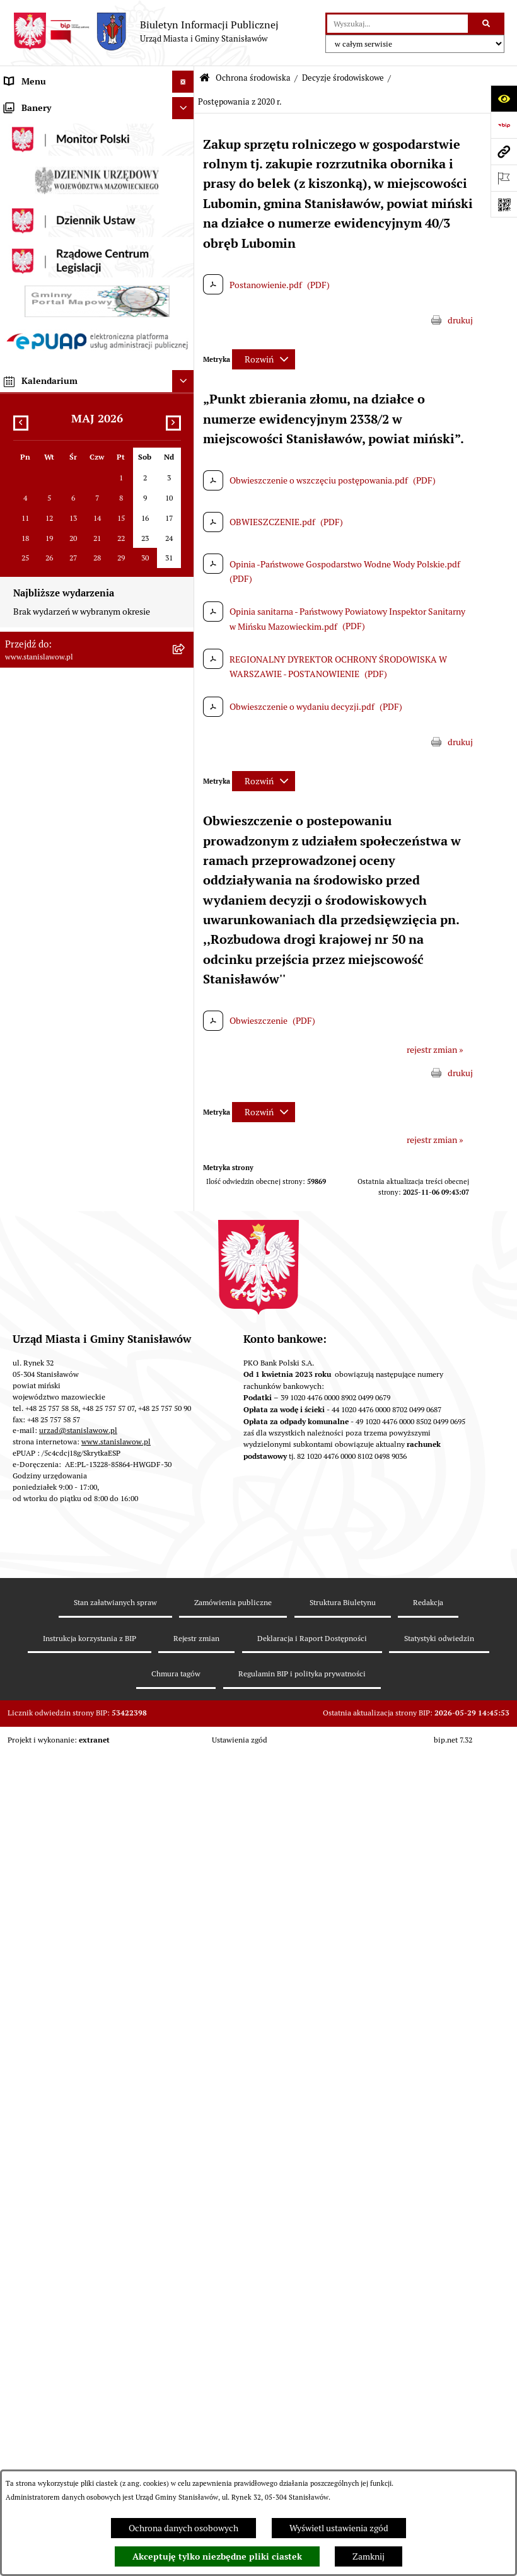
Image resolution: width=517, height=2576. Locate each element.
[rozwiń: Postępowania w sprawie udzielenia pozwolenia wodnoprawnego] (185, 956)
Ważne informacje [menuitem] (39, 125)
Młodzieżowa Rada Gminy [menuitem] (55, 280)
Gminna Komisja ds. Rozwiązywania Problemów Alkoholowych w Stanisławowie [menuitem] (73, 1340)
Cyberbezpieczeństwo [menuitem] (47, 1622)
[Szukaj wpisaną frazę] (487, 24)
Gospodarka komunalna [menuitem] (50, 491)
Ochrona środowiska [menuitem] (43, 580)
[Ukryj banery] (183, 1812)
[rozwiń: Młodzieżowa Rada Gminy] (185, 280)
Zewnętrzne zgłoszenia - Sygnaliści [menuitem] (71, 1728)
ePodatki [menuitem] (21, 1556)
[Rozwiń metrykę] (263, 359)
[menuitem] (97, 610)
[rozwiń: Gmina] (185, 214)
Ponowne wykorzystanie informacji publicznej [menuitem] (72, 1403)
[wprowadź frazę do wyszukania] (397, 24)
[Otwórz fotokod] (504, 204)
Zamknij (368, 2556)
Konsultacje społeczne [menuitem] (47, 1454)
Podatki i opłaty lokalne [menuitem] (50, 513)
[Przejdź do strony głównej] (146, 31)
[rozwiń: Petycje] (185, 426)
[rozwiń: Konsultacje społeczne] (185, 1455)
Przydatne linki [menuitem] (33, 1476)
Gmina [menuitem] (17, 213)
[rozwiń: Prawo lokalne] (185, 302)
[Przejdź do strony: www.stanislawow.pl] (504, 151)
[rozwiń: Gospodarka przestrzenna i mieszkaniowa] (185, 558)
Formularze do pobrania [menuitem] (51, 1498)
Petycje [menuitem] (18, 425)
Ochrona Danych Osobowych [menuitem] (60, 1578)
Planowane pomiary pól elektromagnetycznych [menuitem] (49, 1756)
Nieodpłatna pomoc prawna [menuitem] (58, 1432)
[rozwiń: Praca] (185, 404)
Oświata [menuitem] (19, 1247)
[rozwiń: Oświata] (185, 1247)
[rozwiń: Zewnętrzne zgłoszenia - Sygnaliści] (185, 1728)
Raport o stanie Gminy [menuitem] (47, 324)
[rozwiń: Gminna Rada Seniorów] (185, 258)
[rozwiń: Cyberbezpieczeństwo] (185, 1622)
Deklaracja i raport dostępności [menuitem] (64, 1600)
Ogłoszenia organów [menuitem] (43, 1785)
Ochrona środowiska (253, 78)
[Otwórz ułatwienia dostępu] (504, 98)
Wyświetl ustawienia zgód (338, 2528)
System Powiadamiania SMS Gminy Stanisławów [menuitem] (72, 1527)
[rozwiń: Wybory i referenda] (185, 192)
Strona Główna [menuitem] (33, 103)
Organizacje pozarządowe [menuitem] (54, 1304)
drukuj (460, 320)
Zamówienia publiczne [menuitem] (48, 536)
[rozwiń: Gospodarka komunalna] (185, 492)
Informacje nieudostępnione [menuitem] (59, 1375)
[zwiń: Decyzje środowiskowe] (185, 640)
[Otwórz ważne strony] (504, 178)
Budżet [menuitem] (18, 469)
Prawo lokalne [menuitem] (31, 302)
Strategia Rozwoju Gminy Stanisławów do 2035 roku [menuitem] (85, 352)
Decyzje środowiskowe (343, 78)
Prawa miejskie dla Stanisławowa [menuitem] (67, 147)
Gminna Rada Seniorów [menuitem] (49, 258)
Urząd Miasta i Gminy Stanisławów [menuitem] (71, 447)
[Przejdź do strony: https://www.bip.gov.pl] (504, 125)
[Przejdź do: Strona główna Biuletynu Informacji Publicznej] (204, 78)
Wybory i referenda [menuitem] (41, 191)
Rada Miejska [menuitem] (29, 235)
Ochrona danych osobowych (183, 2528)
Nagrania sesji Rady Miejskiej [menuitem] (60, 169)
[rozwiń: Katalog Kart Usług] (185, 381)
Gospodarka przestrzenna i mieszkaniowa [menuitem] (84, 558)
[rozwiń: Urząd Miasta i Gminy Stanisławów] (185, 448)
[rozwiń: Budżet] (185, 470)
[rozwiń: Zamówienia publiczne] (185, 536)
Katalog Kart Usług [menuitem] (40, 381)
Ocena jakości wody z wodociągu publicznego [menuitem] (67, 1275)
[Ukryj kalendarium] (183, 2085)
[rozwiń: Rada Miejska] (185, 236)
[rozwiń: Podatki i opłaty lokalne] (185, 514)
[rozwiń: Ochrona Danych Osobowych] (185, 1578)
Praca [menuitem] (15, 403)
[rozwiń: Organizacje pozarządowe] (185, 1304)
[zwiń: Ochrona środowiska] (185, 580)
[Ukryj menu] (183, 82)
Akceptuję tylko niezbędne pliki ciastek (217, 2556)
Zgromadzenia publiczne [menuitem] (52, 1706)
